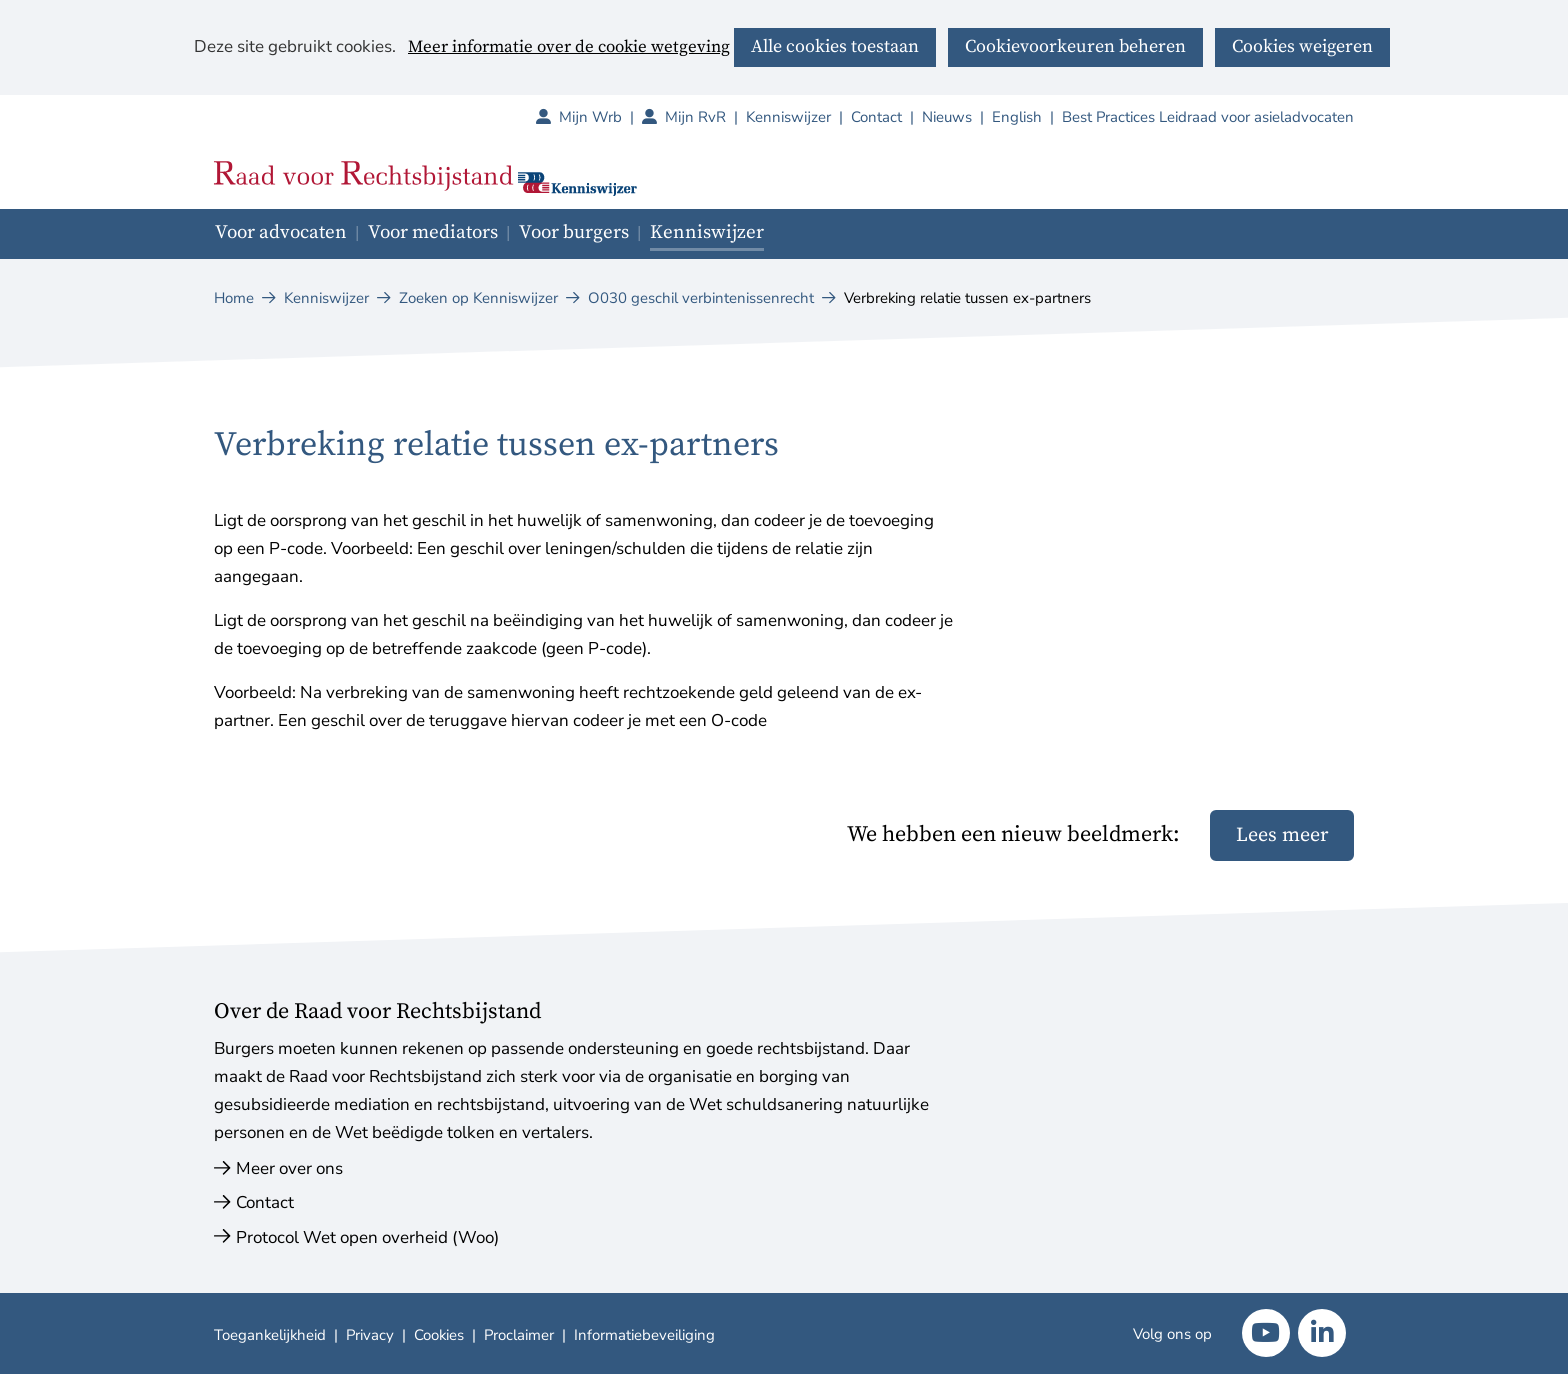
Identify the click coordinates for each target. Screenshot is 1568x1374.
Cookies (439, 1335)
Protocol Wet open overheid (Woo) (367, 1237)
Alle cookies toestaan (835, 46)
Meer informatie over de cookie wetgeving (569, 48)
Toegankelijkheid (270, 1335)
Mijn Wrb (600, 117)
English (1017, 117)
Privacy (370, 1335)
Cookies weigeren (1302, 46)
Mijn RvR (705, 117)
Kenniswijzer (788, 117)
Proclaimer (519, 1335)
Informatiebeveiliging (644, 1335)
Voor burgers (574, 232)
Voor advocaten (281, 232)
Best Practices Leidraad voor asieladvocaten (1208, 117)
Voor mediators (433, 232)
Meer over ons (289, 1168)
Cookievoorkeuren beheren (1075, 46)
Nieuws (947, 117)
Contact (876, 117)
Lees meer (1282, 835)
